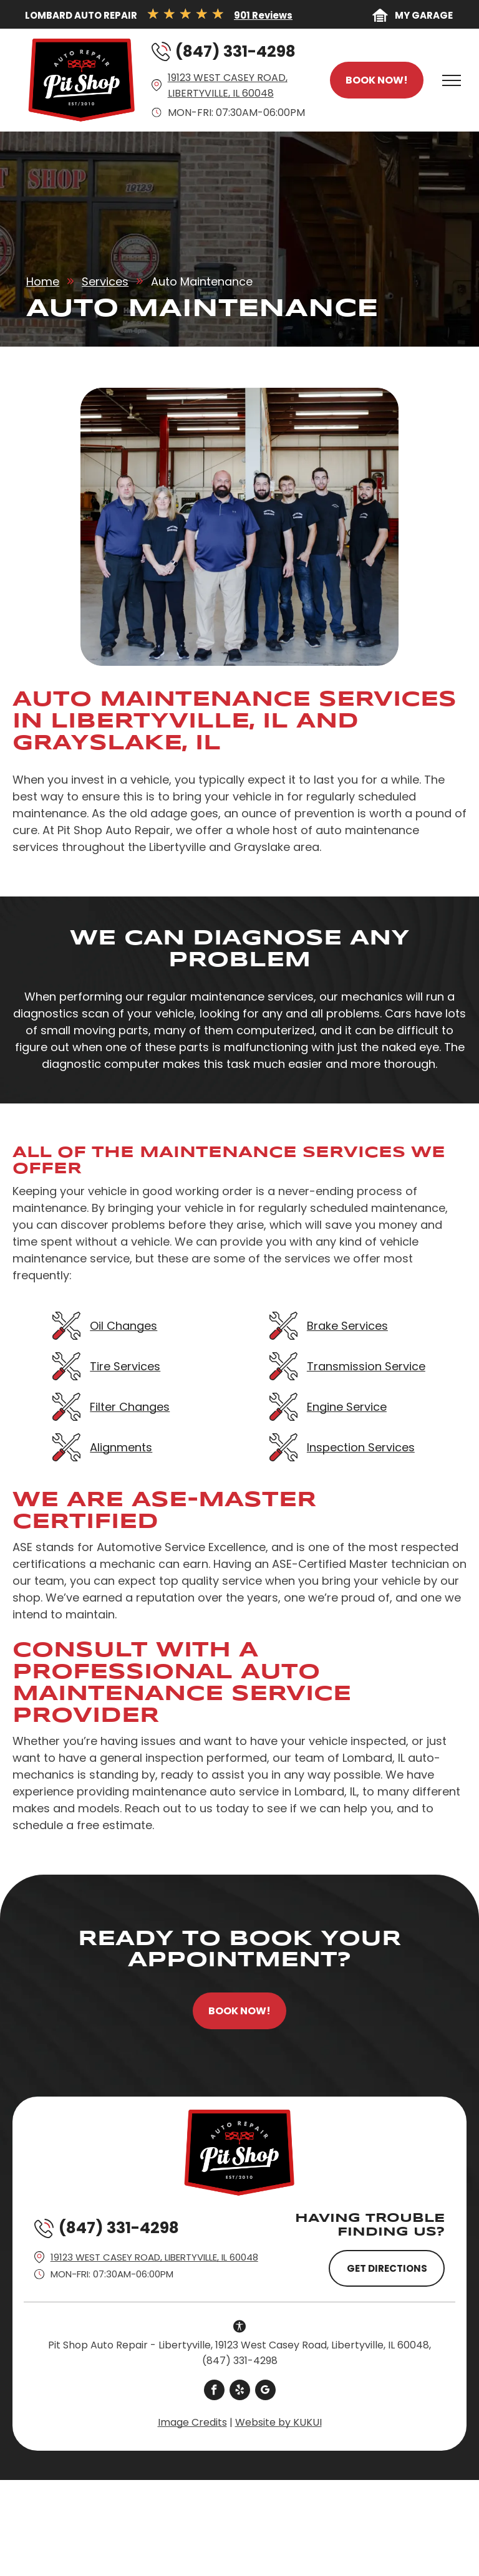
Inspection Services (361, 1447)
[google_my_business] (265, 2391)
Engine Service (347, 1407)
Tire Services (125, 1366)
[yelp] (240, 2391)
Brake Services (347, 1326)
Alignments (121, 1447)
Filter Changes (130, 1407)
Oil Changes (123, 1326)
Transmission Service (366, 1366)
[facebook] (214, 2391)
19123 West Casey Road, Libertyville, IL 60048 (154, 2257)
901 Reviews (263, 15)
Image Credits (192, 2422)
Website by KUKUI (278, 2422)
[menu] (451, 80)
